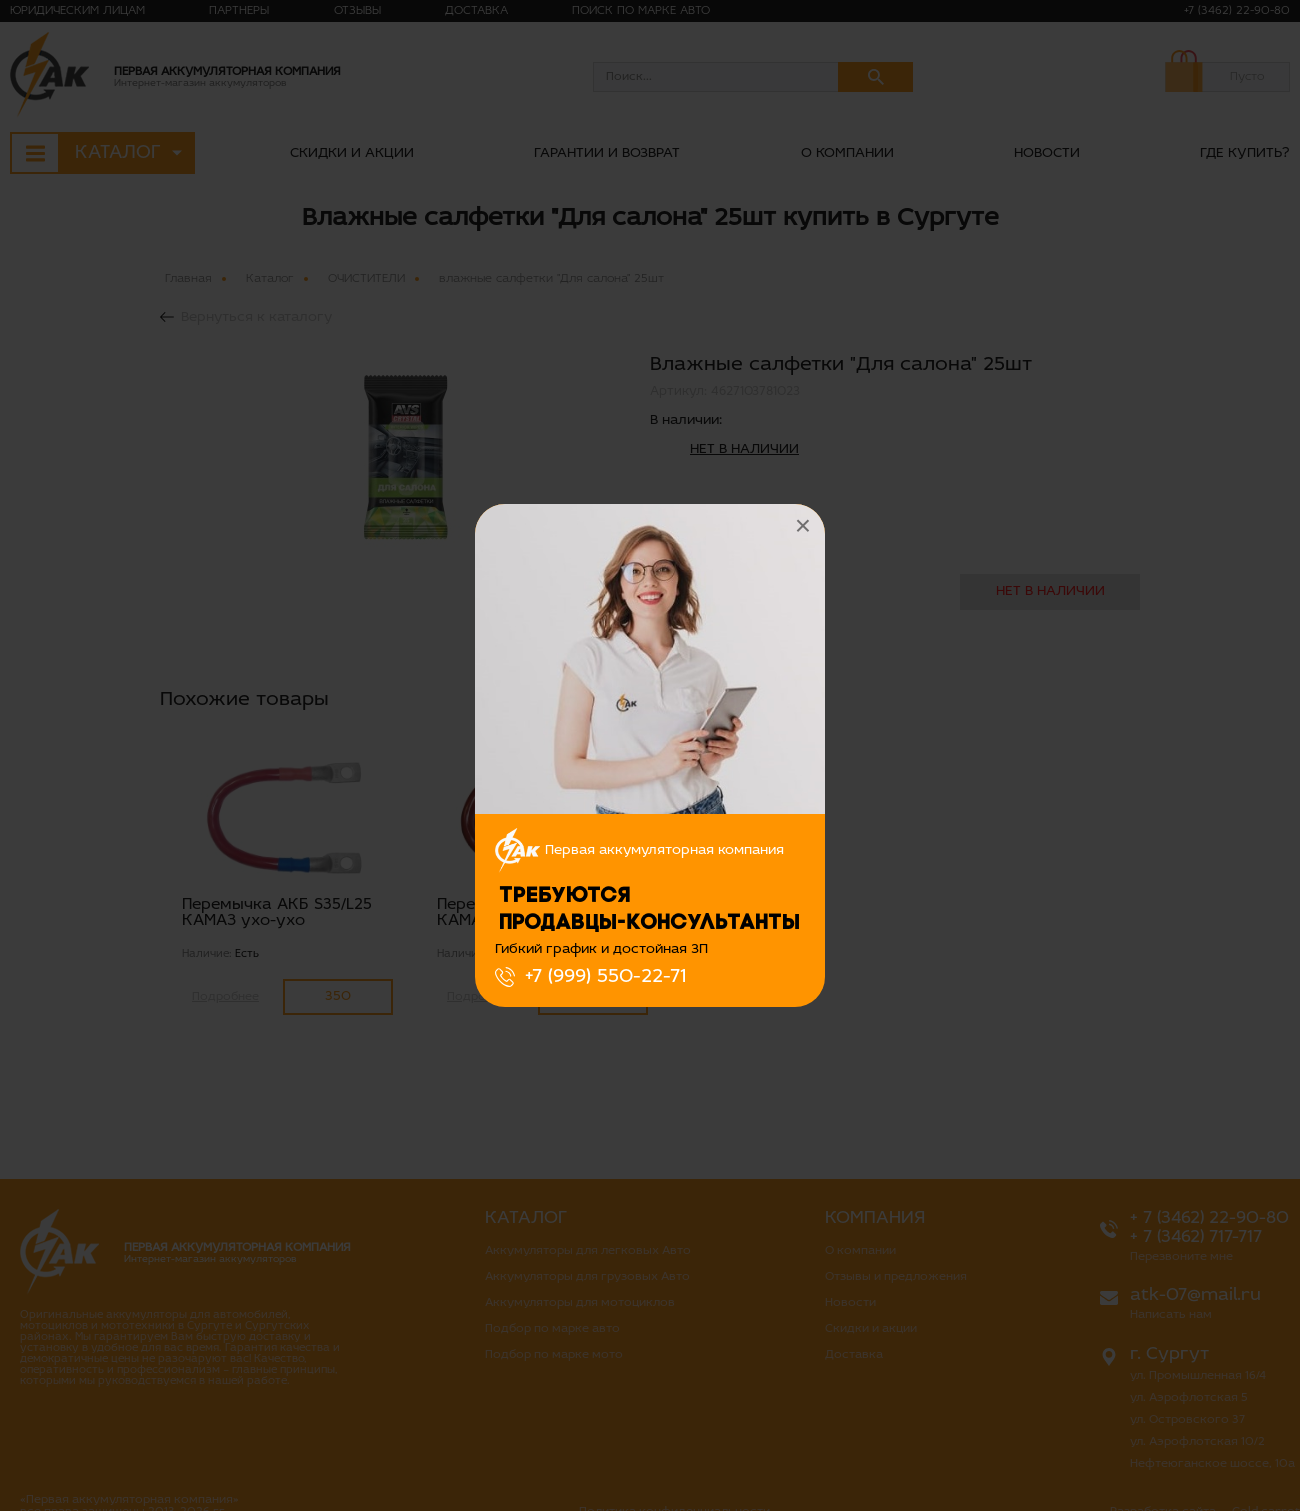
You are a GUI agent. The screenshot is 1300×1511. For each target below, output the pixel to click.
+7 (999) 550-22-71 (605, 977)
